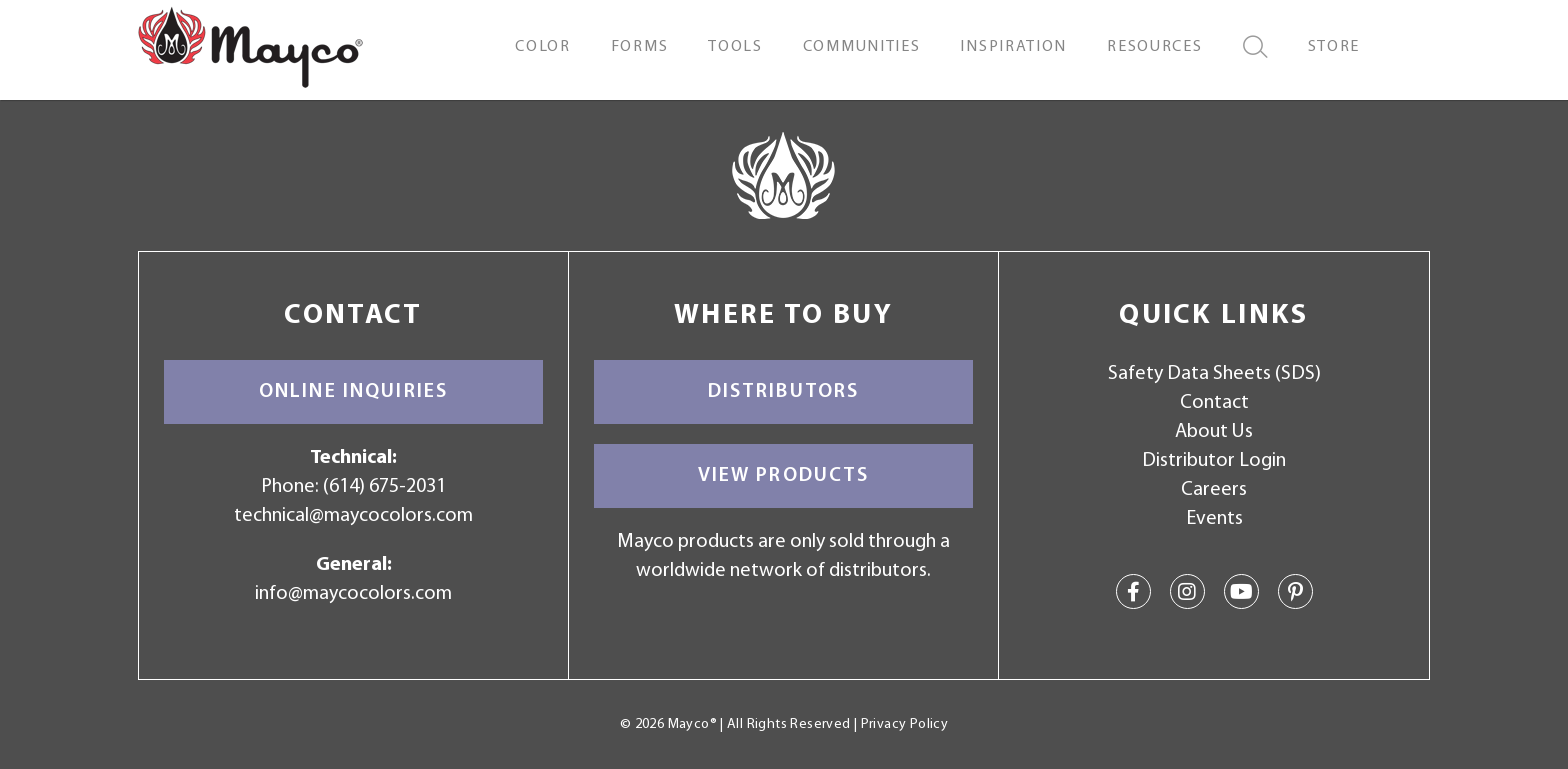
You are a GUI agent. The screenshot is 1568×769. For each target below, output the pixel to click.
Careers (1214, 490)
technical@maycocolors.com (353, 516)
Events (1214, 519)
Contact (1214, 403)
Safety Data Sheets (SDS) (1214, 374)
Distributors (784, 392)
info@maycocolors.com (353, 594)
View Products (784, 476)
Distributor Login (1214, 461)
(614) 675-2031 (384, 487)
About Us (1214, 432)
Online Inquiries (353, 392)
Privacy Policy (904, 724)
